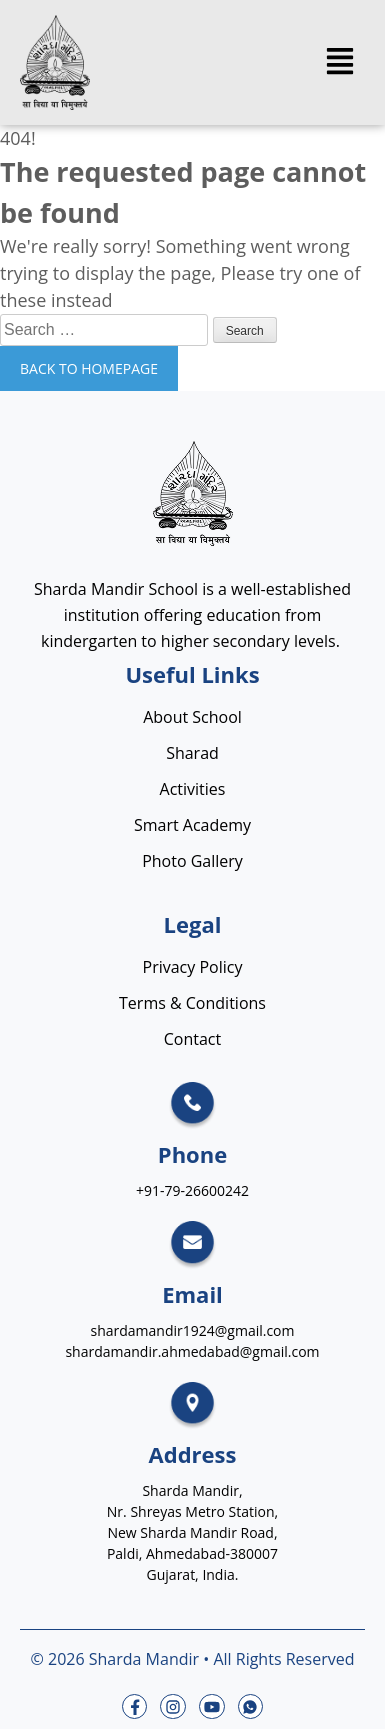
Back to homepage (89, 368)
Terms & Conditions (192, 1003)
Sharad (192, 753)
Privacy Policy (193, 967)
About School (192, 717)
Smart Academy (192, 825)
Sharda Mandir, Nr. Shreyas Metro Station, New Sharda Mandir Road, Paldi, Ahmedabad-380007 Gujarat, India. (192, 1532)
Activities (193, 789)
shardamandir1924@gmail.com (193, 1330)
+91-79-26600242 (192, 1190)
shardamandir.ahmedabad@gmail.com (192, 1351)
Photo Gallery (192, 861)
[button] (339, 62)
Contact (192, 1039)
